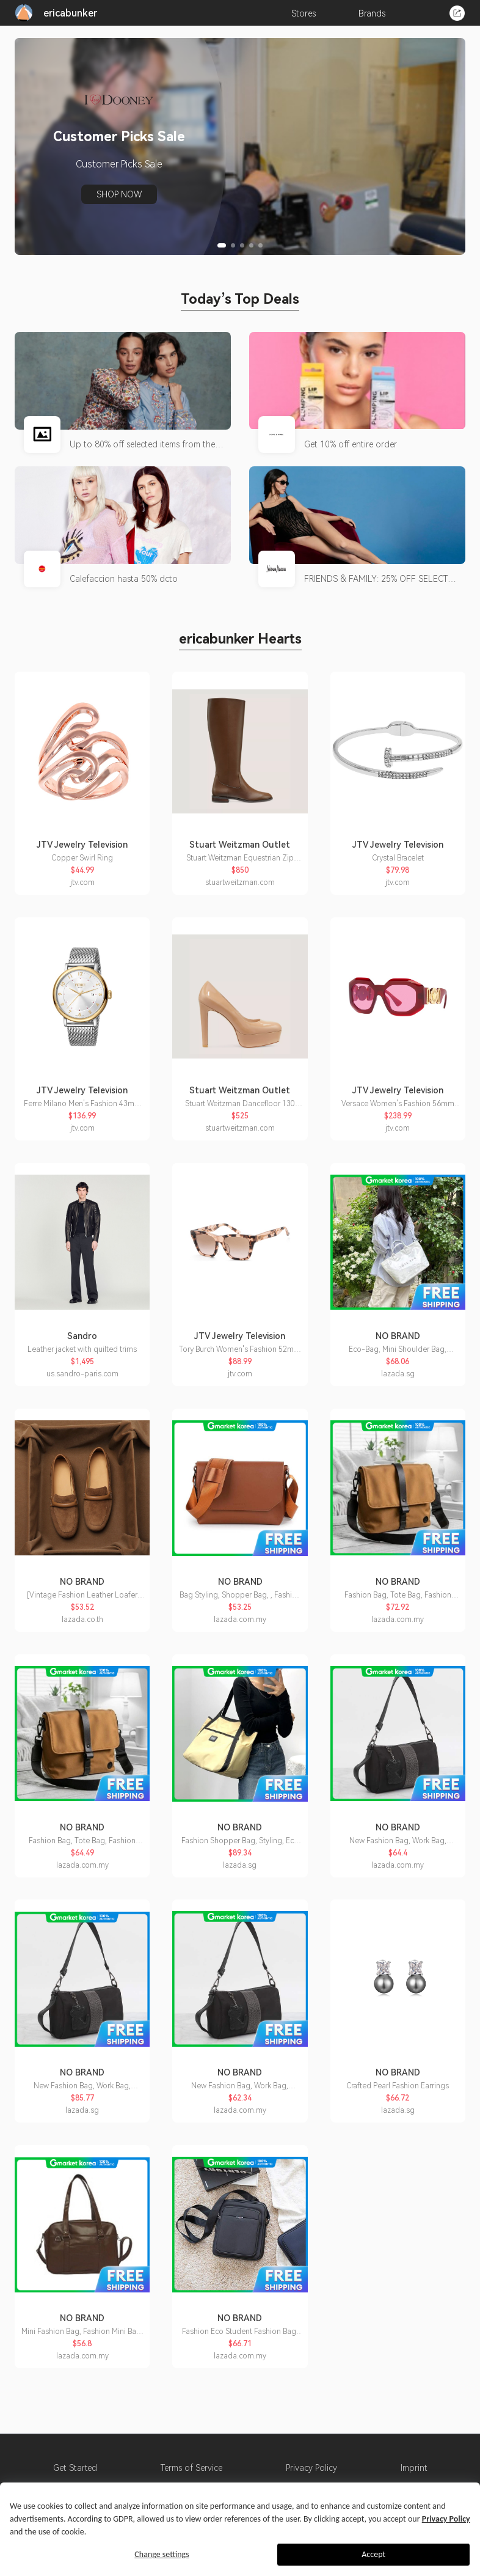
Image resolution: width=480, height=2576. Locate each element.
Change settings (161, 2554)
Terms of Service (191, 2468)
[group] (240, 146)
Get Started (75, 2468)
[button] (221, 245)
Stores (303, 13)
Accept (373, 2554)
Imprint (414, 2468)
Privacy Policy (311, 2468)
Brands (371, 13)
